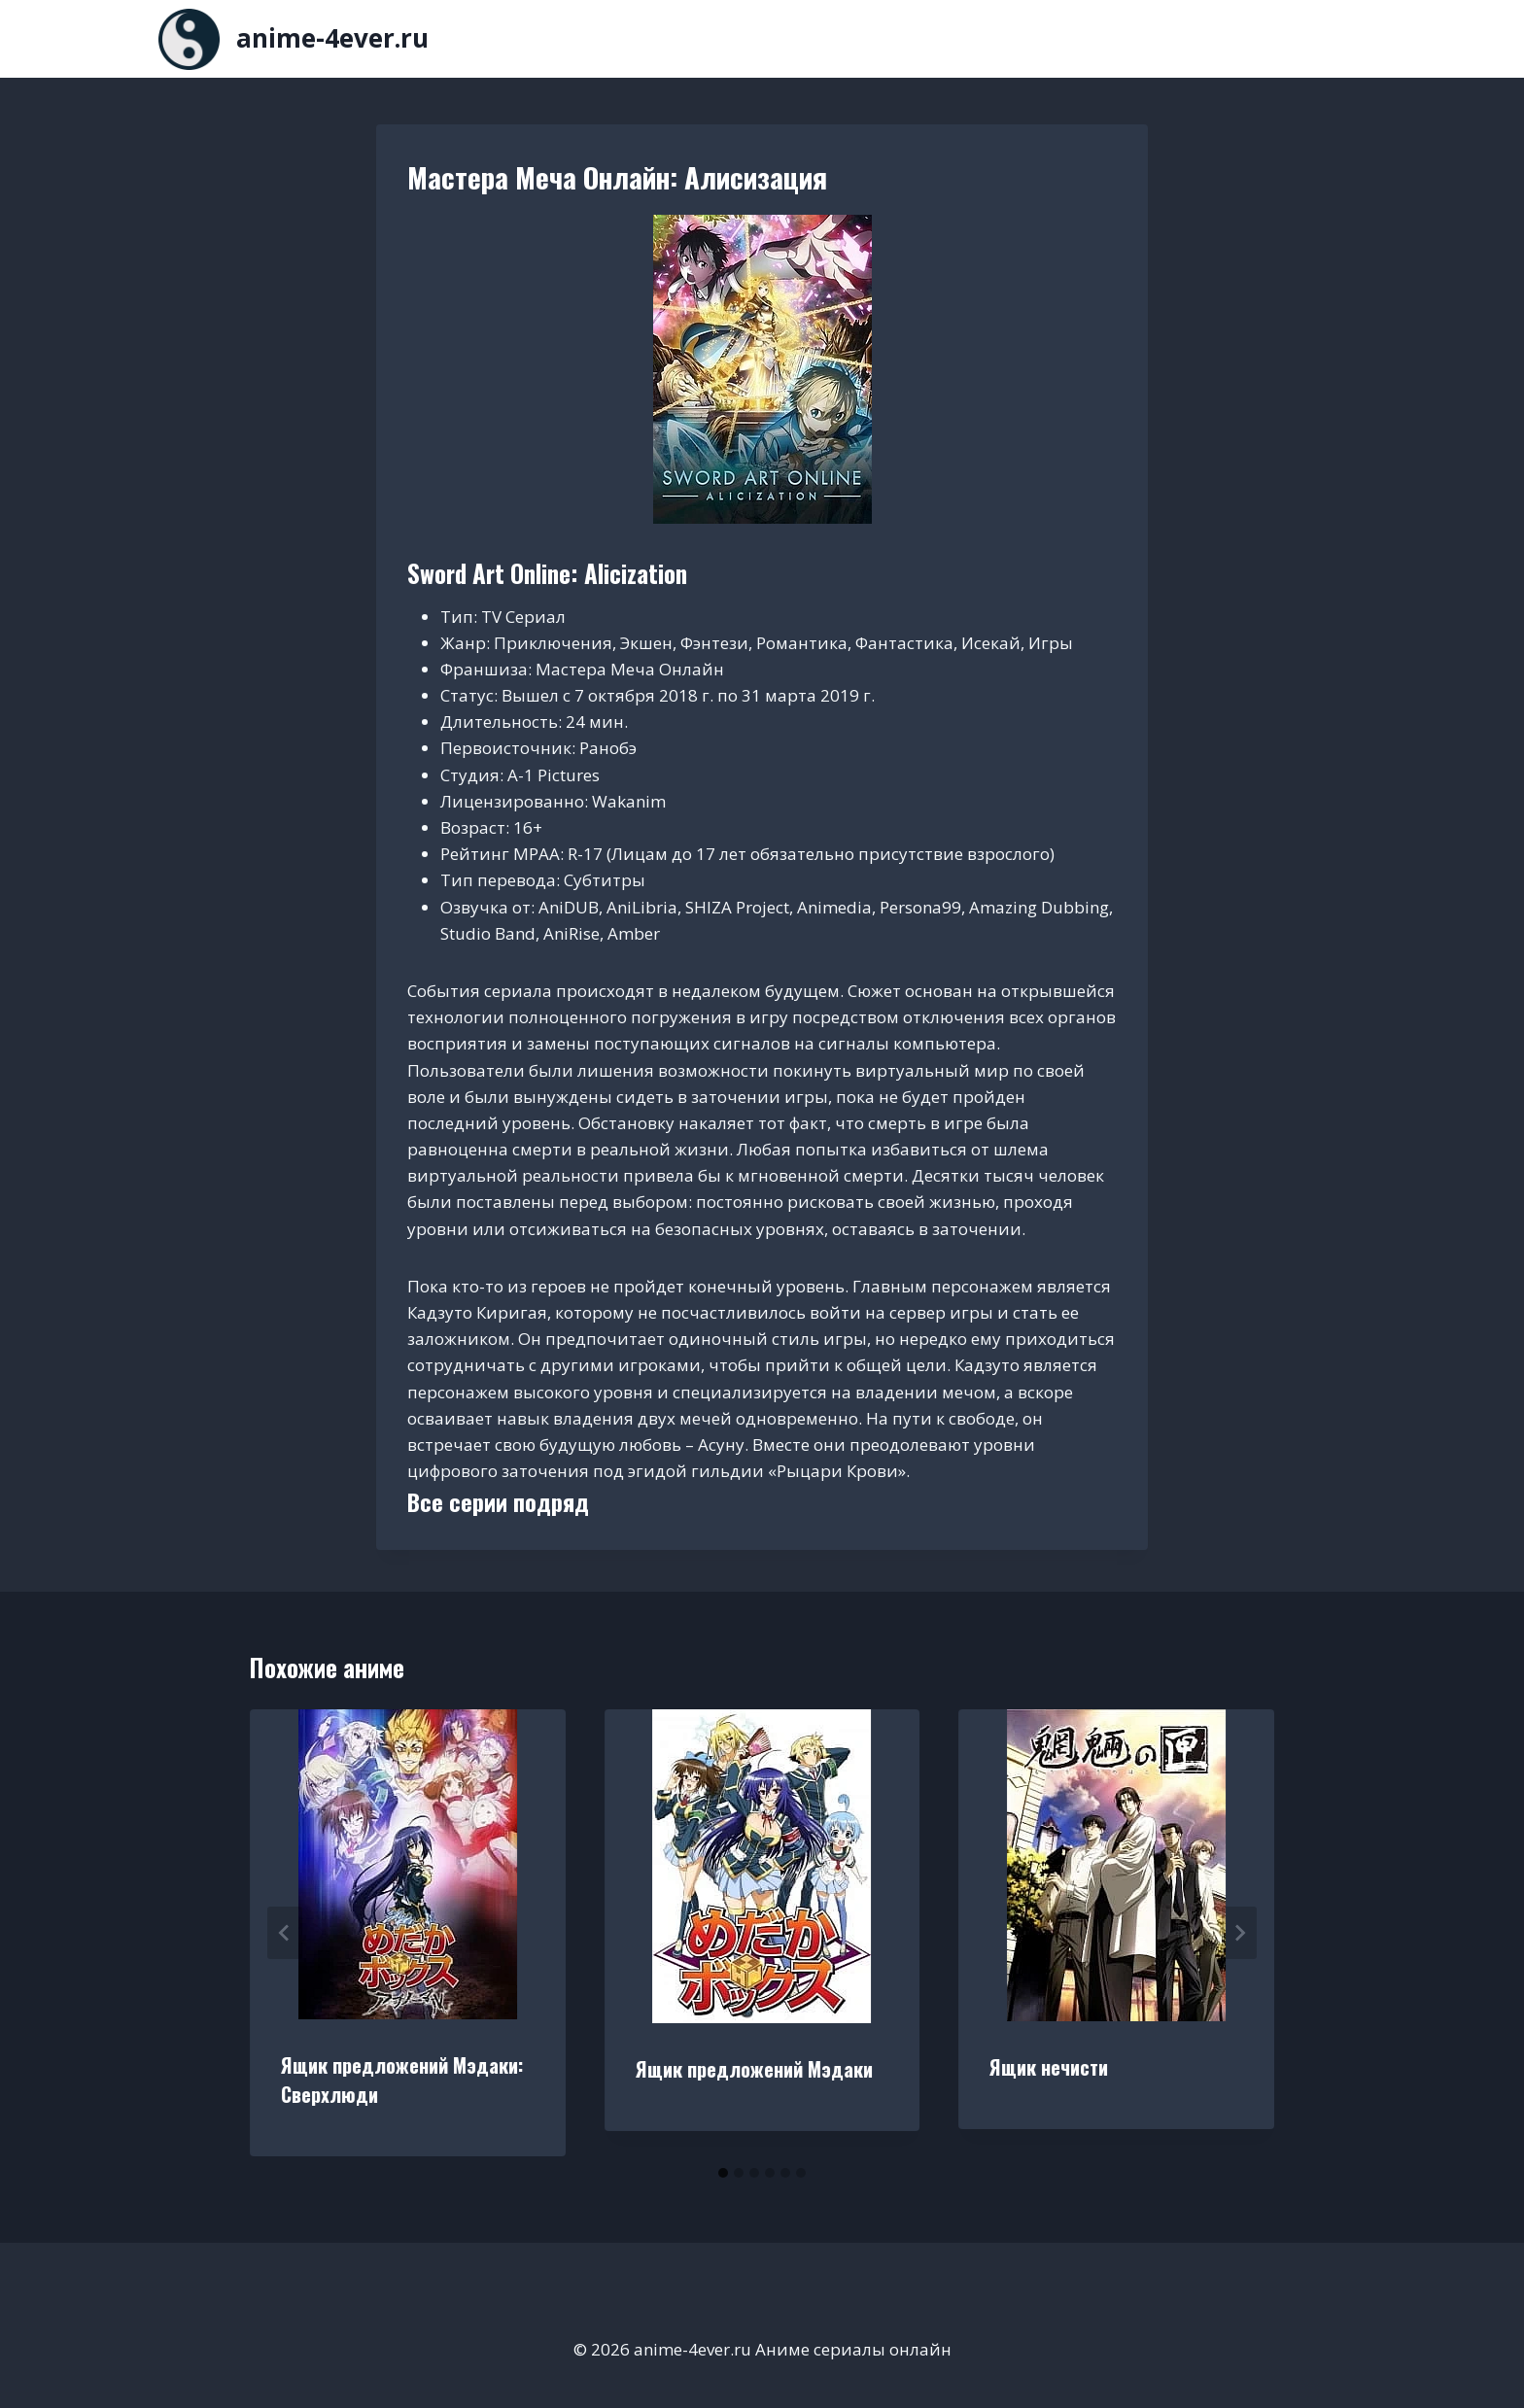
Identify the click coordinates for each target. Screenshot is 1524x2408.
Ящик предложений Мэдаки (754, 2068)
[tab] (723, 2173)
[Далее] (1239, 1933)
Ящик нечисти (1048, 2066)
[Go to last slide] (284, 1933)
